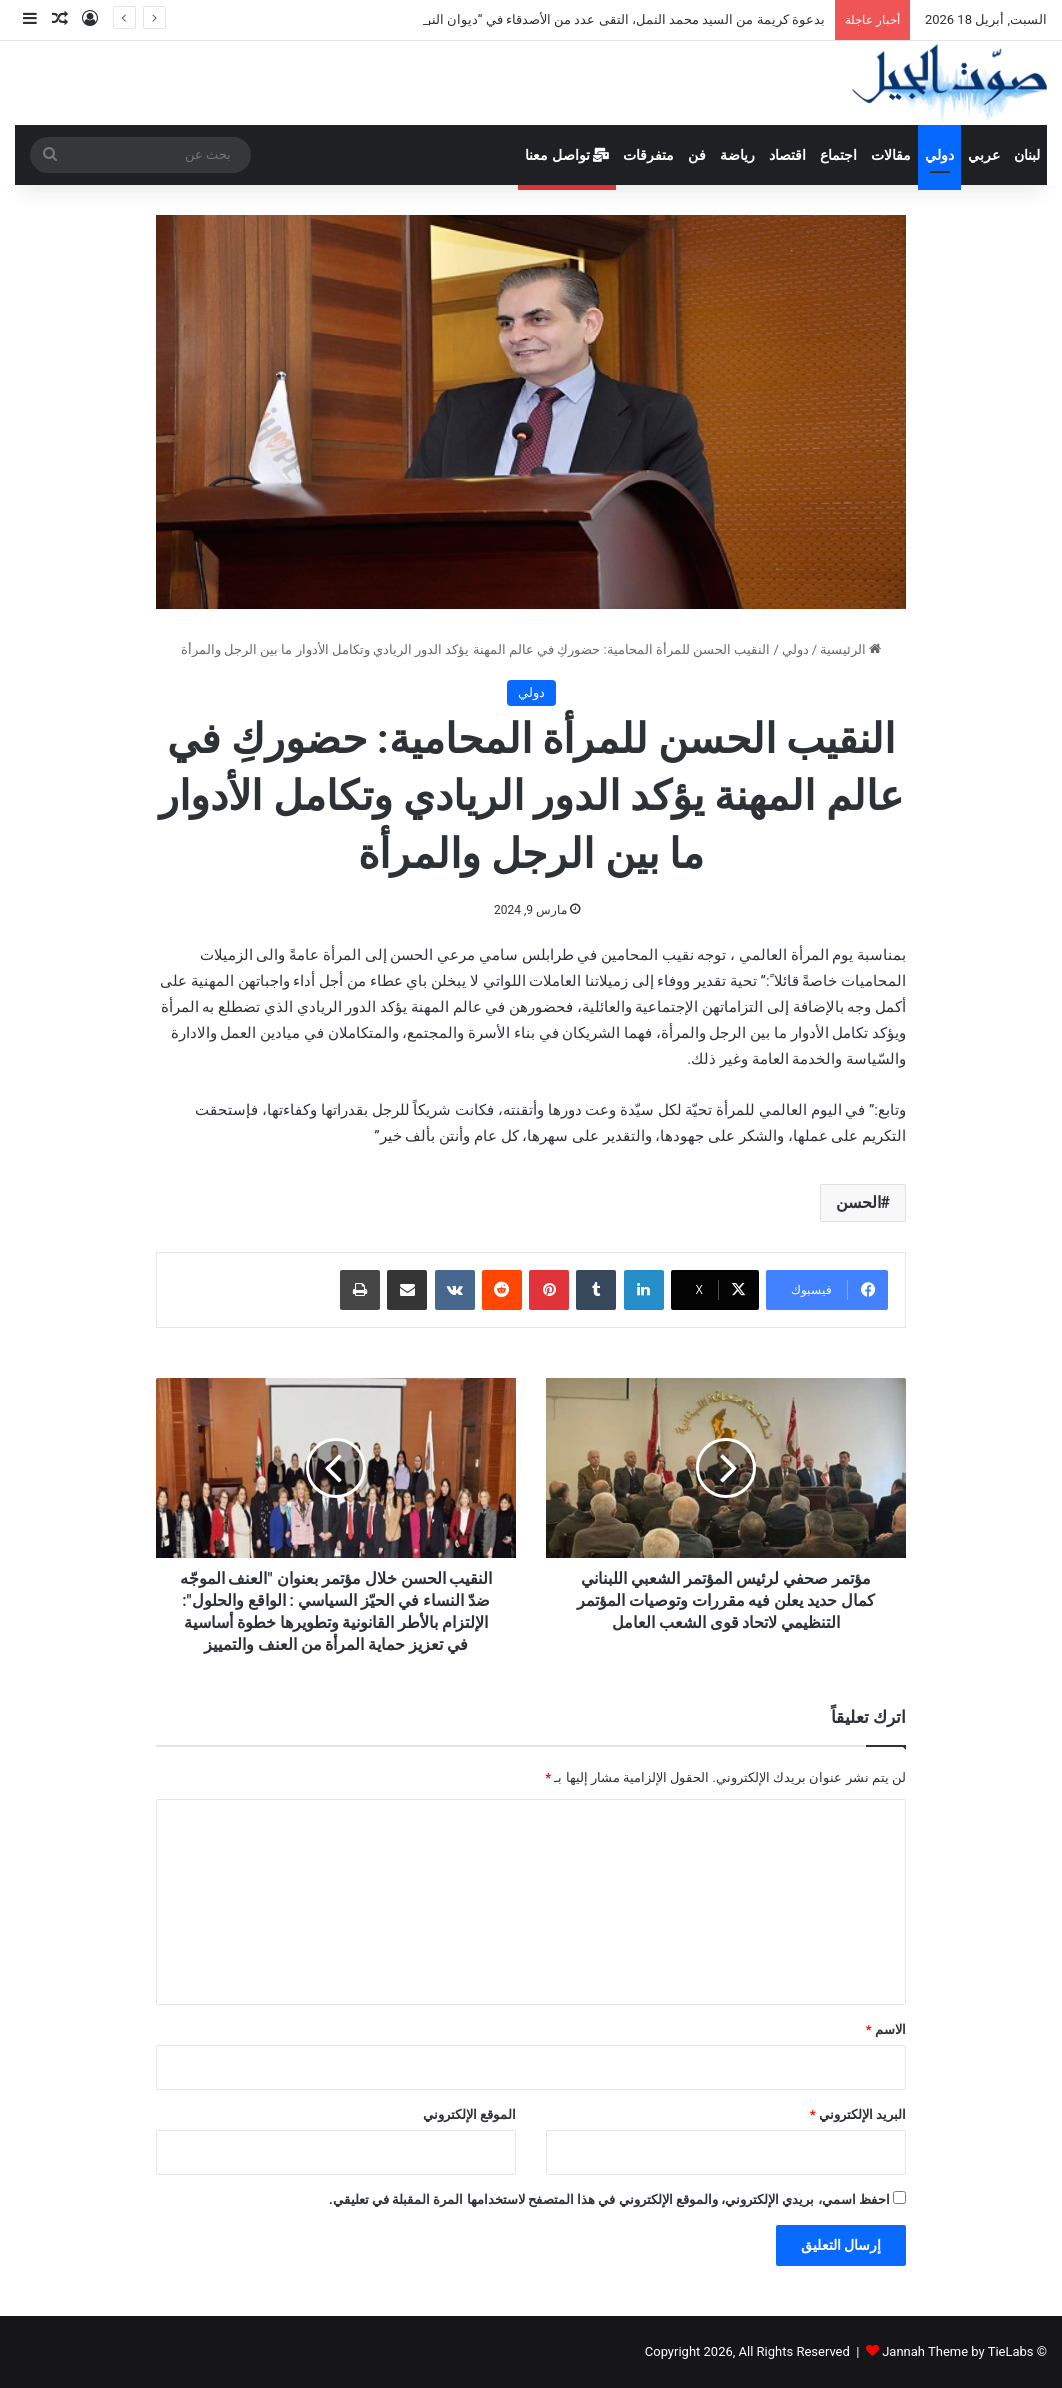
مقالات (891, 155)
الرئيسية (850, 649)
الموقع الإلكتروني (469, 2114)
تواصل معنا (567, 155)
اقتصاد (787, 155)
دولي (939, 155)
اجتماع (838, 155)
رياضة (737, 155)
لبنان (1027, 155)
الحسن (858, 1202)
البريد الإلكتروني (858, 2114)
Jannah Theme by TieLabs (957, 2351)
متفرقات (648, 155)
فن (697, 155)
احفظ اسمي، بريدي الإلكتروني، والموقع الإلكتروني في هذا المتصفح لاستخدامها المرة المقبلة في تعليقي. (609, 2199)
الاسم (886, 2029)
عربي (984, 155)
